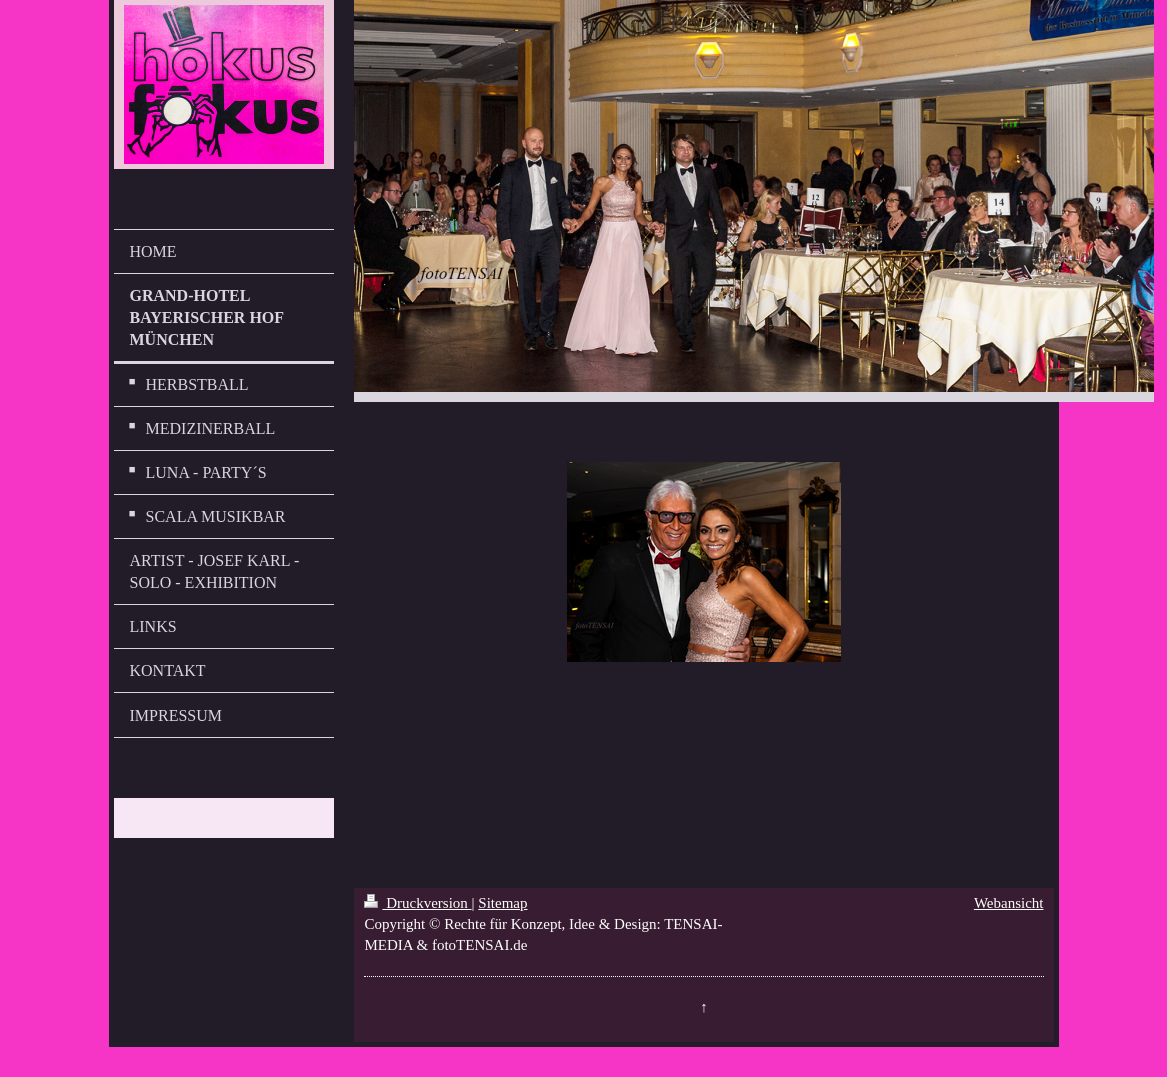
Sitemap (502, 903)
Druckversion (417, 903)
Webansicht (1009, 903)
